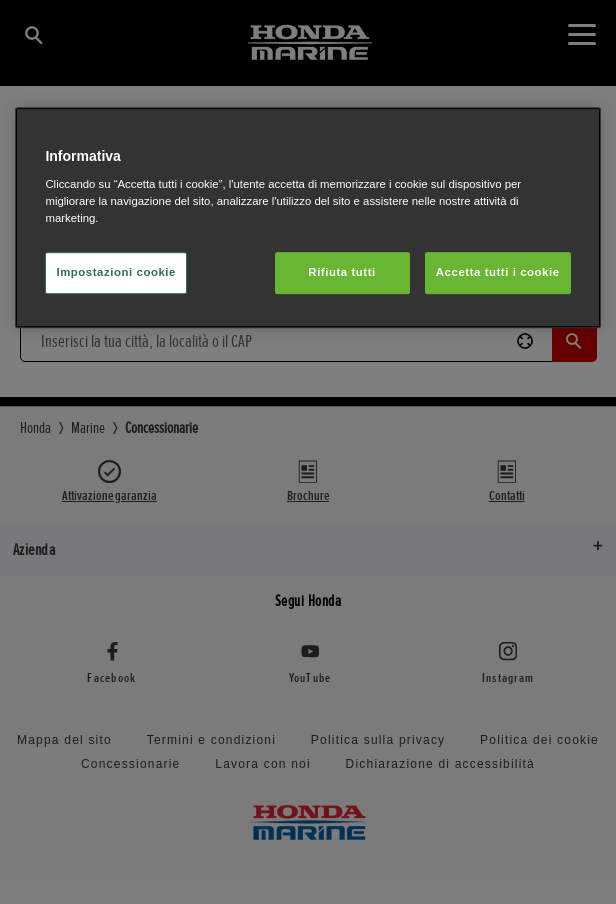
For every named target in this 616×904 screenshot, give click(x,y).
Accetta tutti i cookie (498, 273)
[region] (307, 218)
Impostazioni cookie (116, 273)
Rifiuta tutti (341, 273)
